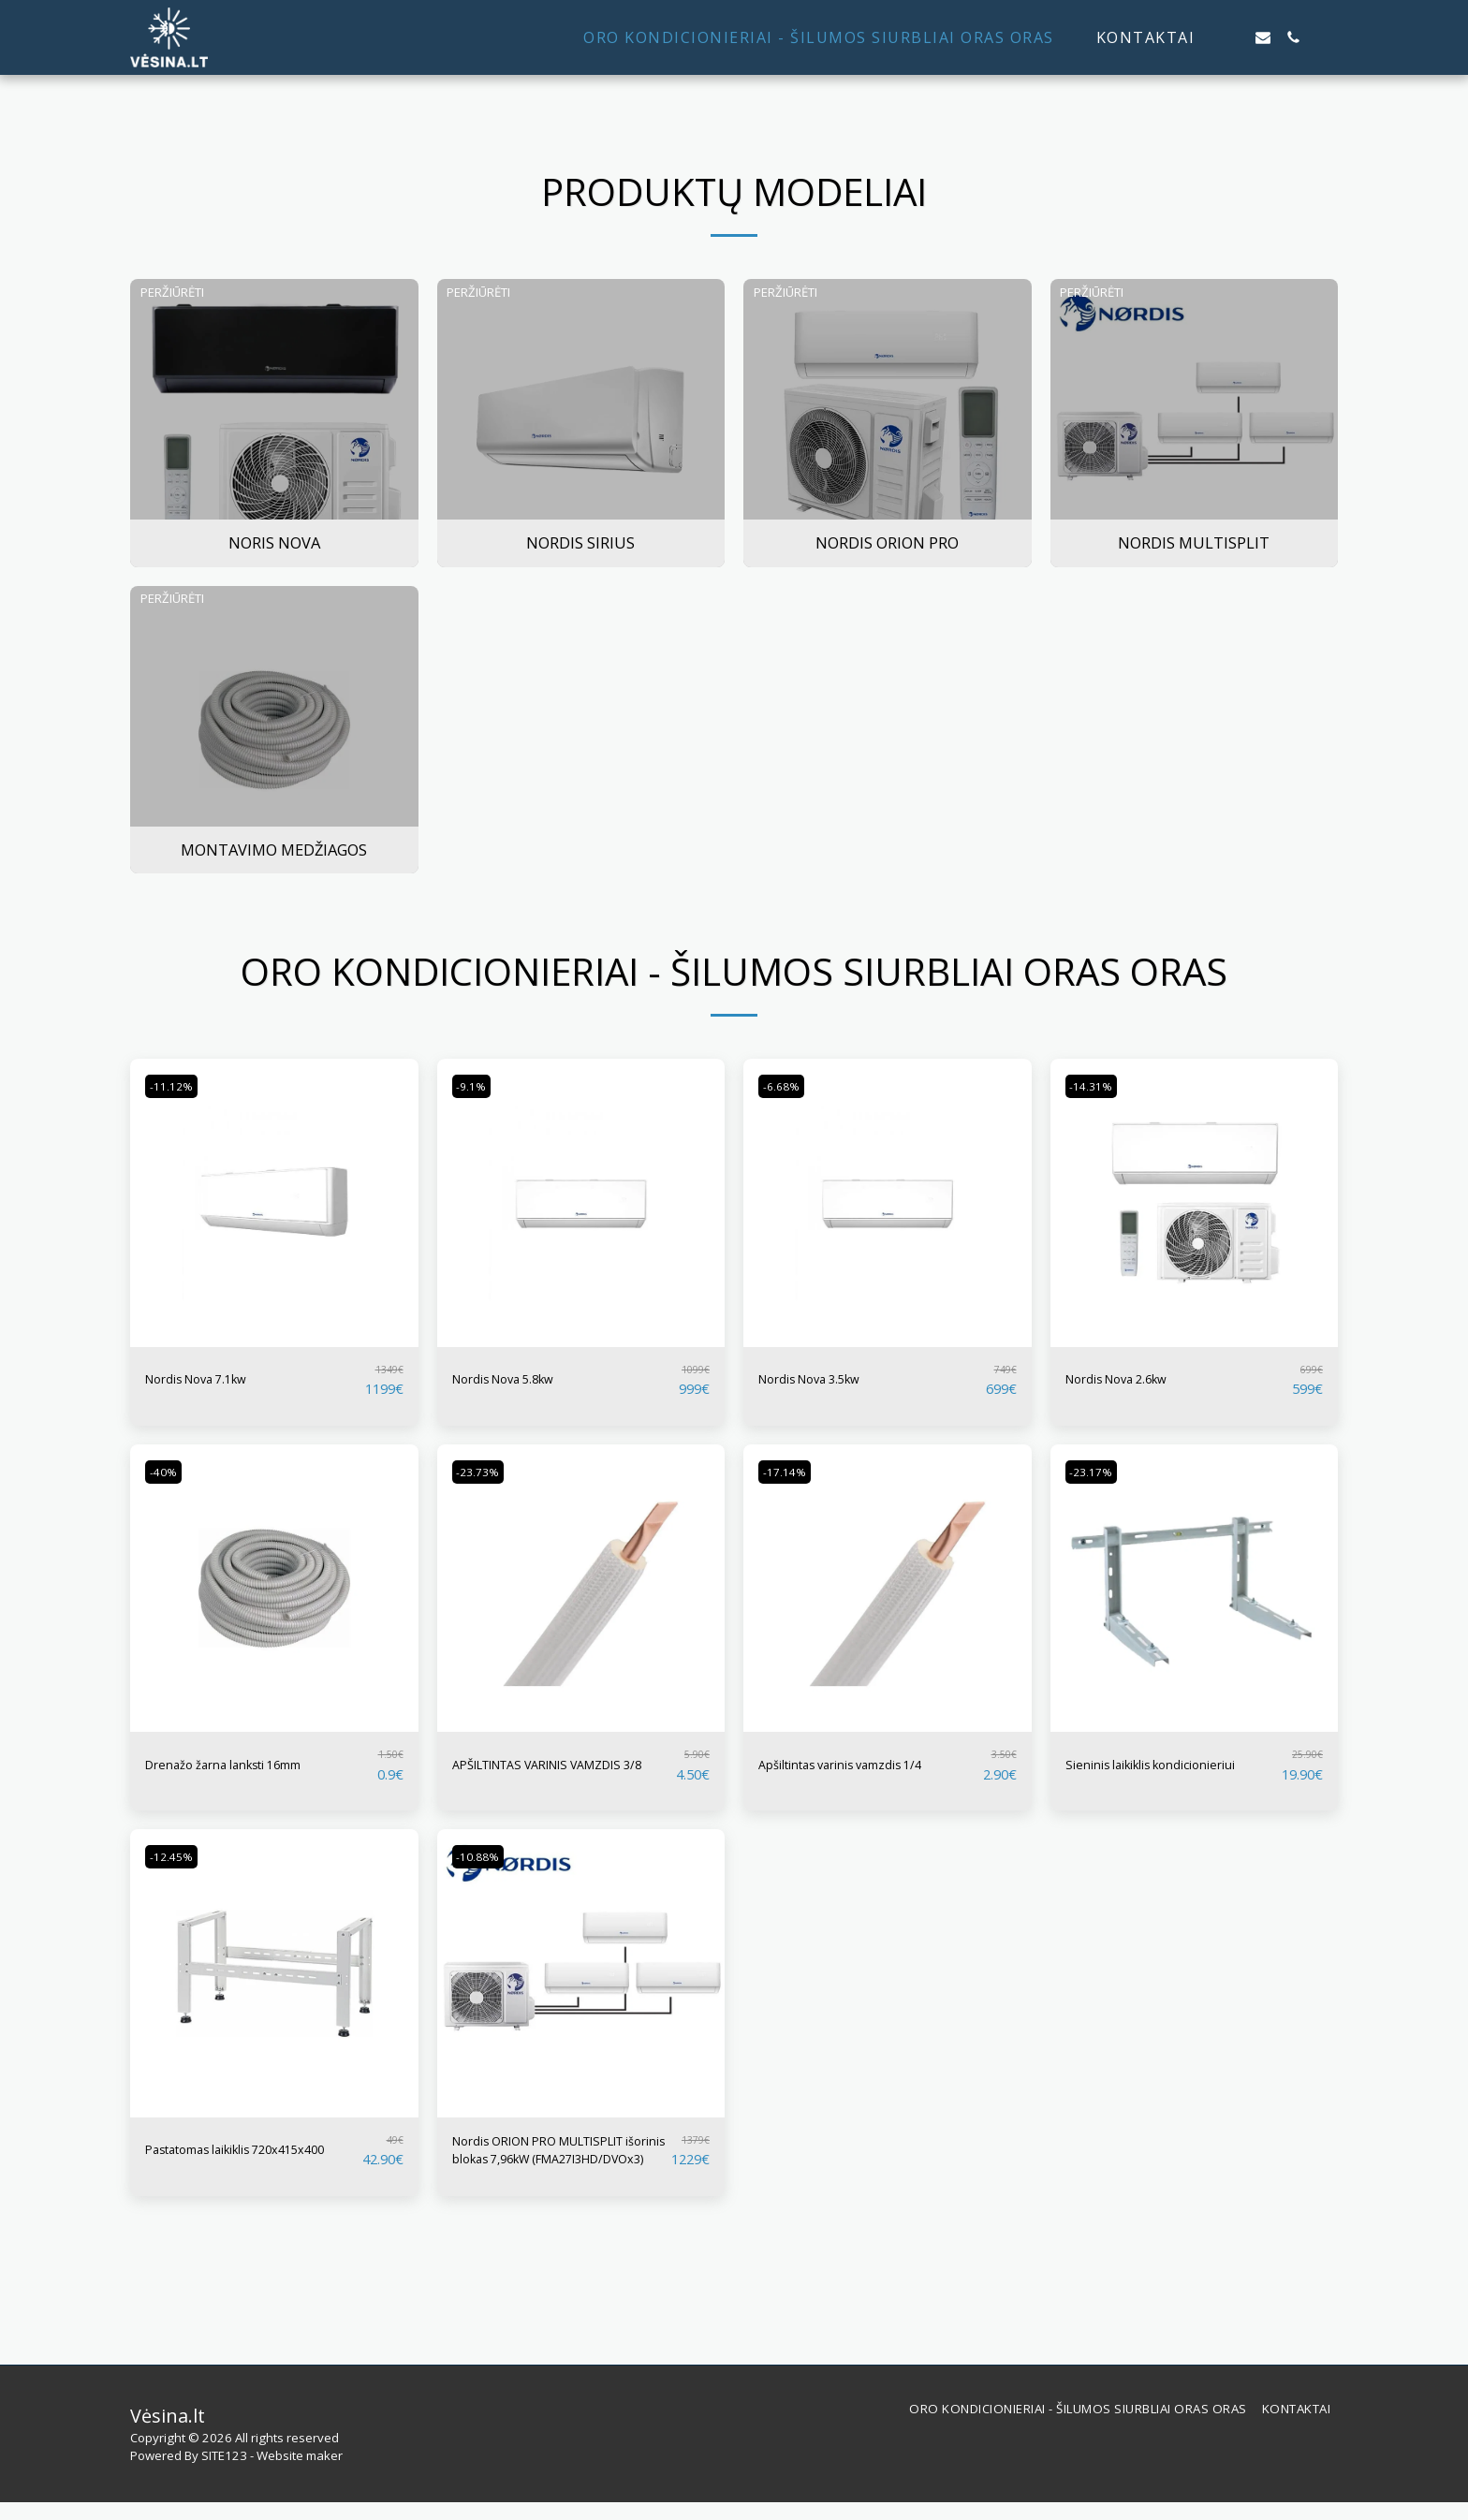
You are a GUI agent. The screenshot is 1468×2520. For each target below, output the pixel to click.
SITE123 (224, 2473)
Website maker (300, 2473)
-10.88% (483, 1865)
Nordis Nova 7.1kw (212, 1379)
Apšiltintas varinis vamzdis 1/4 (867, 1765)
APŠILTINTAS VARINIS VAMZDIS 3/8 (530, 1769)
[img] (274, 1203)
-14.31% (1097, 1085)
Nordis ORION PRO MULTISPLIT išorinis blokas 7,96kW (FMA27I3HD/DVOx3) (554, 2164)
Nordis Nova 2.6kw (1132, 1379)
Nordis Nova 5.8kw (519, 1379)
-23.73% (483, 1471)
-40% (168, 1471)
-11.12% (176, 1085)
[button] (1233, 37)
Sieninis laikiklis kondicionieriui (1123, 1769)
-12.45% (176, 1865)
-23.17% (1097, 1471)
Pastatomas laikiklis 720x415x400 (217, 2163)
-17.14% (790, 1471)
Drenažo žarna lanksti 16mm (249, 1765)
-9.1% (476, 1085)
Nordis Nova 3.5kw (825, 1379)
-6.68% (786, 1085)
